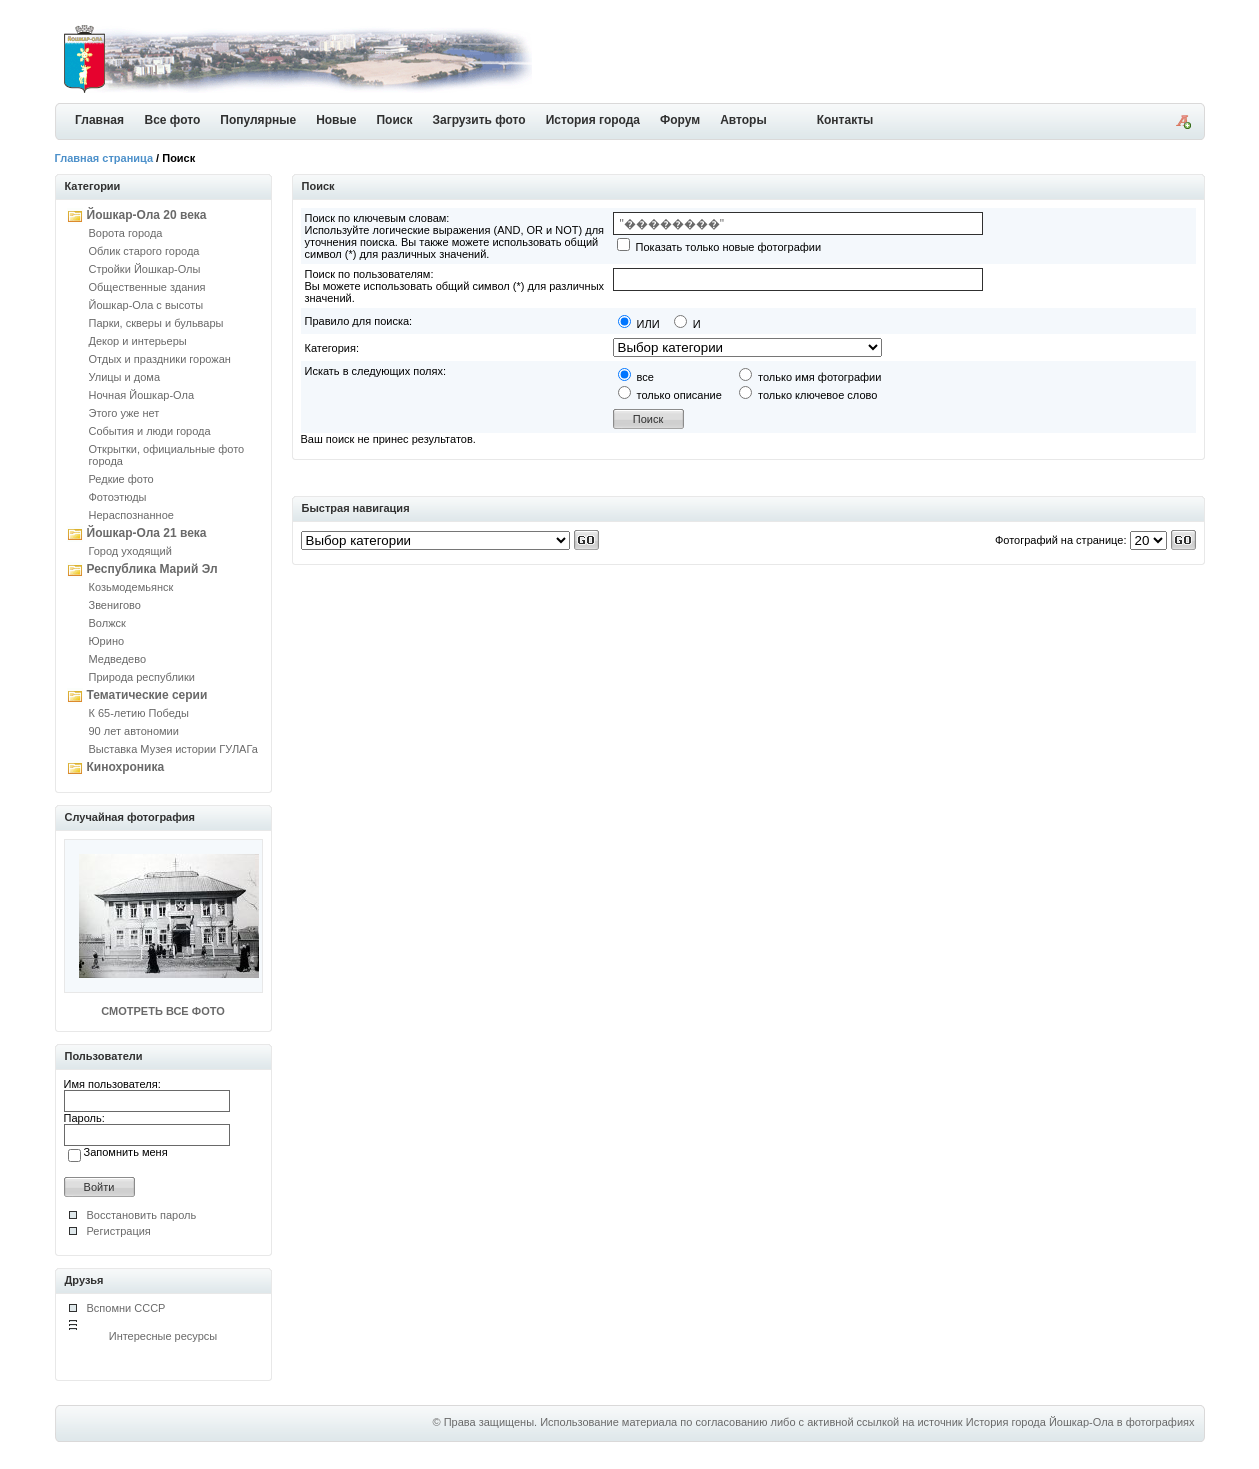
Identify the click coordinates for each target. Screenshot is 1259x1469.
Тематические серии (147, 695)
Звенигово (115, 605)
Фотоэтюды (118, 497)
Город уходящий (130, 551)
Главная (99, 120)
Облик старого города (144, 251)
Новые (336, 120)
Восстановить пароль (142, 1215)
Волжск (107, 623)
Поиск (394, 120)
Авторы (743, 120)
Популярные (258, 120)
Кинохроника (126, 767)
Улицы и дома (125, 377)
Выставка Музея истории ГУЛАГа (173, 749)
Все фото (173, 120)
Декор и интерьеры (138, 341)
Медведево (118, 659)
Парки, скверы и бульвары (156, 323)
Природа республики (142, 677)
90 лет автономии (134, 731)
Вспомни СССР (126, 1308)
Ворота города (126, 233)
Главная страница (104, 158)
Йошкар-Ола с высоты (146, 305)
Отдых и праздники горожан (160, 359)
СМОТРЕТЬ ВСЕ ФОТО (162, 1011)
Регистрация (119, 1231)
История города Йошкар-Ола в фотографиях (1080, 1422)
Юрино (107, 641)
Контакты (845, 120)
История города (593, 120)
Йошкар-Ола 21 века (147, 533)
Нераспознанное (131, 515)
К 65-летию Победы (139, 713)
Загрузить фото (478, 120)
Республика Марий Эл (152, 569)
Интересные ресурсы (163, 1336)
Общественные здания (147, 287)
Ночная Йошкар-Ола (142, 395)
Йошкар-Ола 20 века (147, 215)
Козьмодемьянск (131, 587)
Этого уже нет (124, 413)
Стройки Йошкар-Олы (145, 269)
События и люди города (150, 431)
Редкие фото (121, 479)
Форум (680, 120)
